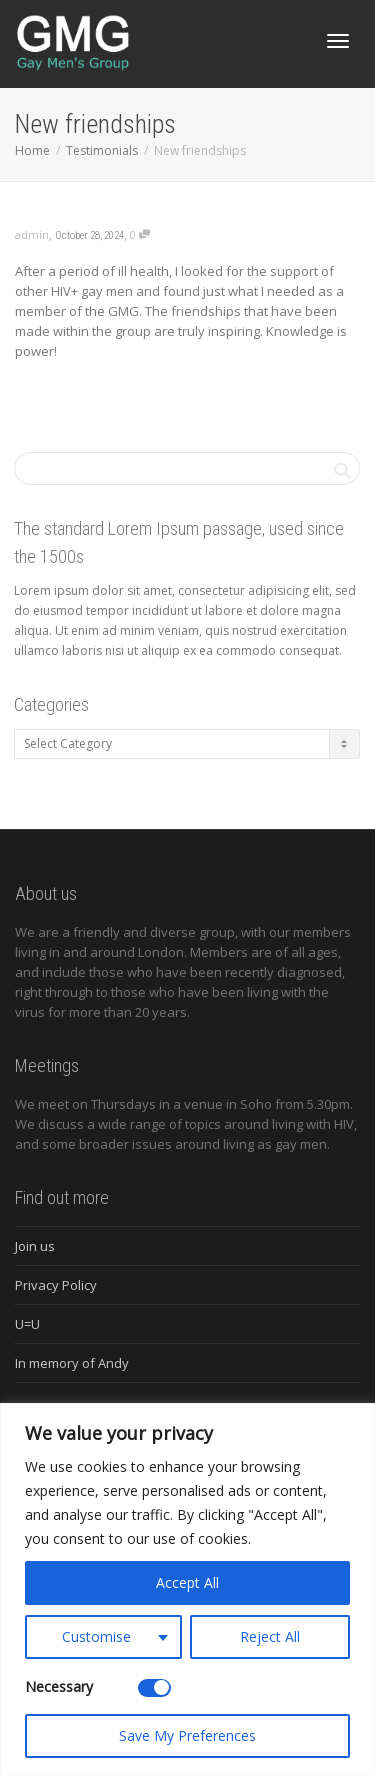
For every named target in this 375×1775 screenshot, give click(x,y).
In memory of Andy (72, 1363)
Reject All (270, 1636)
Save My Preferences (187, 1735)
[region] (187, 1589)
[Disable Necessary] (154, 1688)
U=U (27, 1324)
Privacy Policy (56, 1285)
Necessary (59, 1686)
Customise (96, 1636)
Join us (35, 1246)
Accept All (187, 1582)
